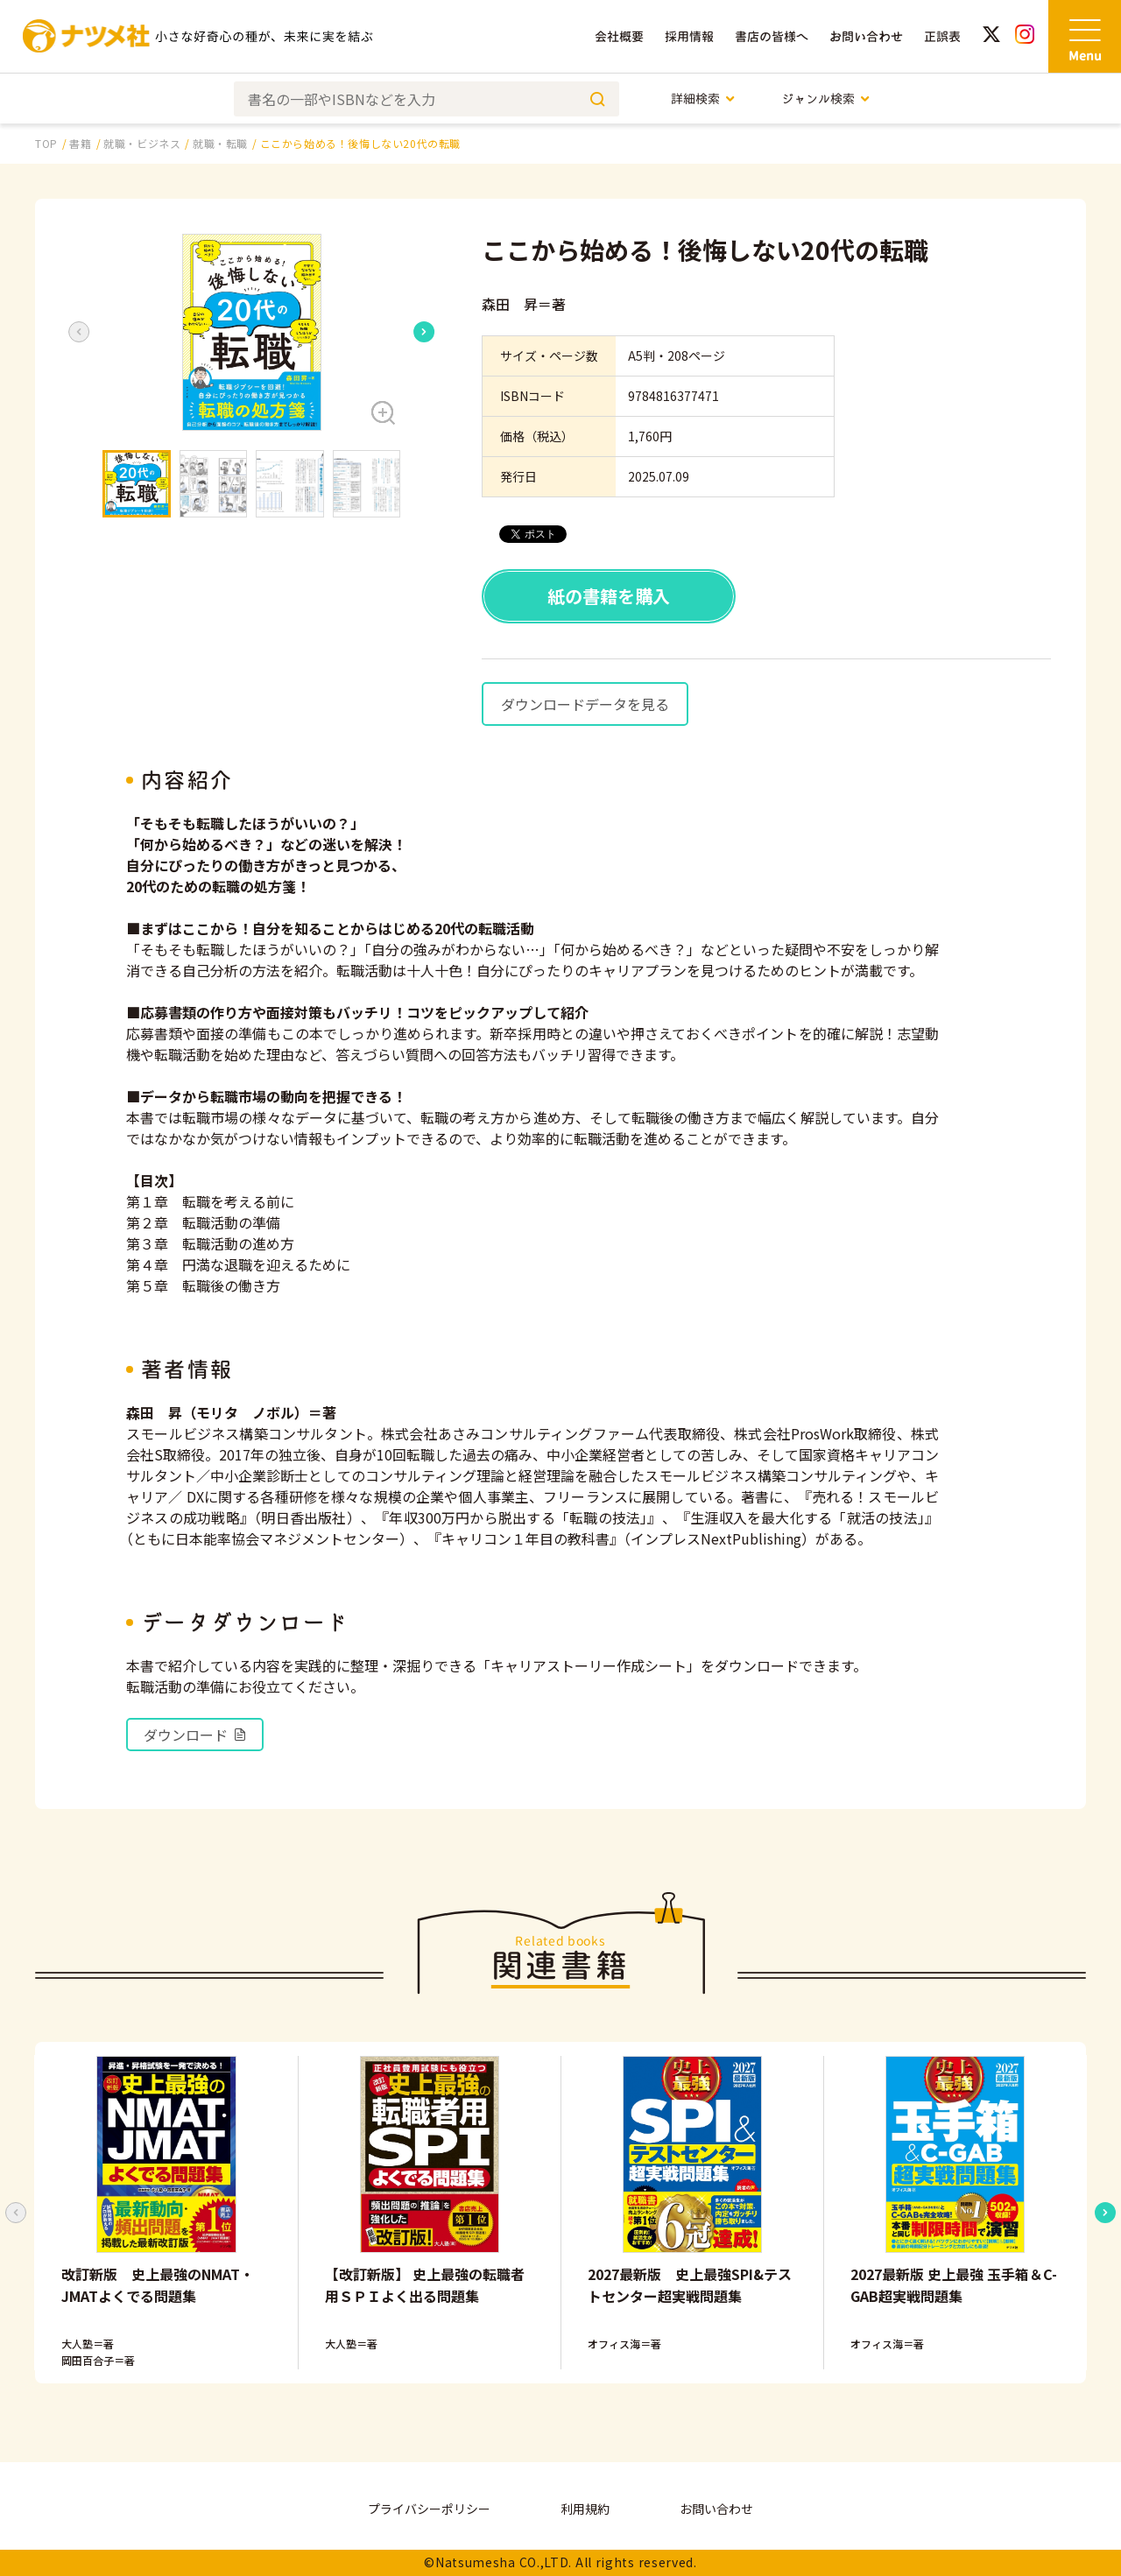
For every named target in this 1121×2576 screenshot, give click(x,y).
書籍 (80, 143)
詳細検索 (704, 98)
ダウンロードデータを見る (585, 703)
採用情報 (689, 36)
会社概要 (619, 36)
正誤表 (942, 36)
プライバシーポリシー (429, 2508)
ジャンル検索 (826, 98)
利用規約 (585, 2508)
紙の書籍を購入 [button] (608, 596)
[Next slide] (423, 331)
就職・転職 (220, 143)
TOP (46, 143)
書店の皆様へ (771, 36)
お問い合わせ (866, 36)
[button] (251, 332)
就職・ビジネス (141, 143)
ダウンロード (195, 1734)
